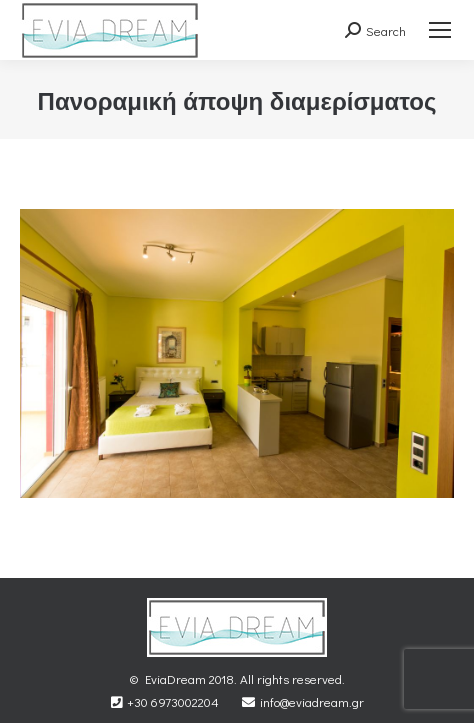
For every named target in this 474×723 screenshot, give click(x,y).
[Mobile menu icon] (440, 30)
